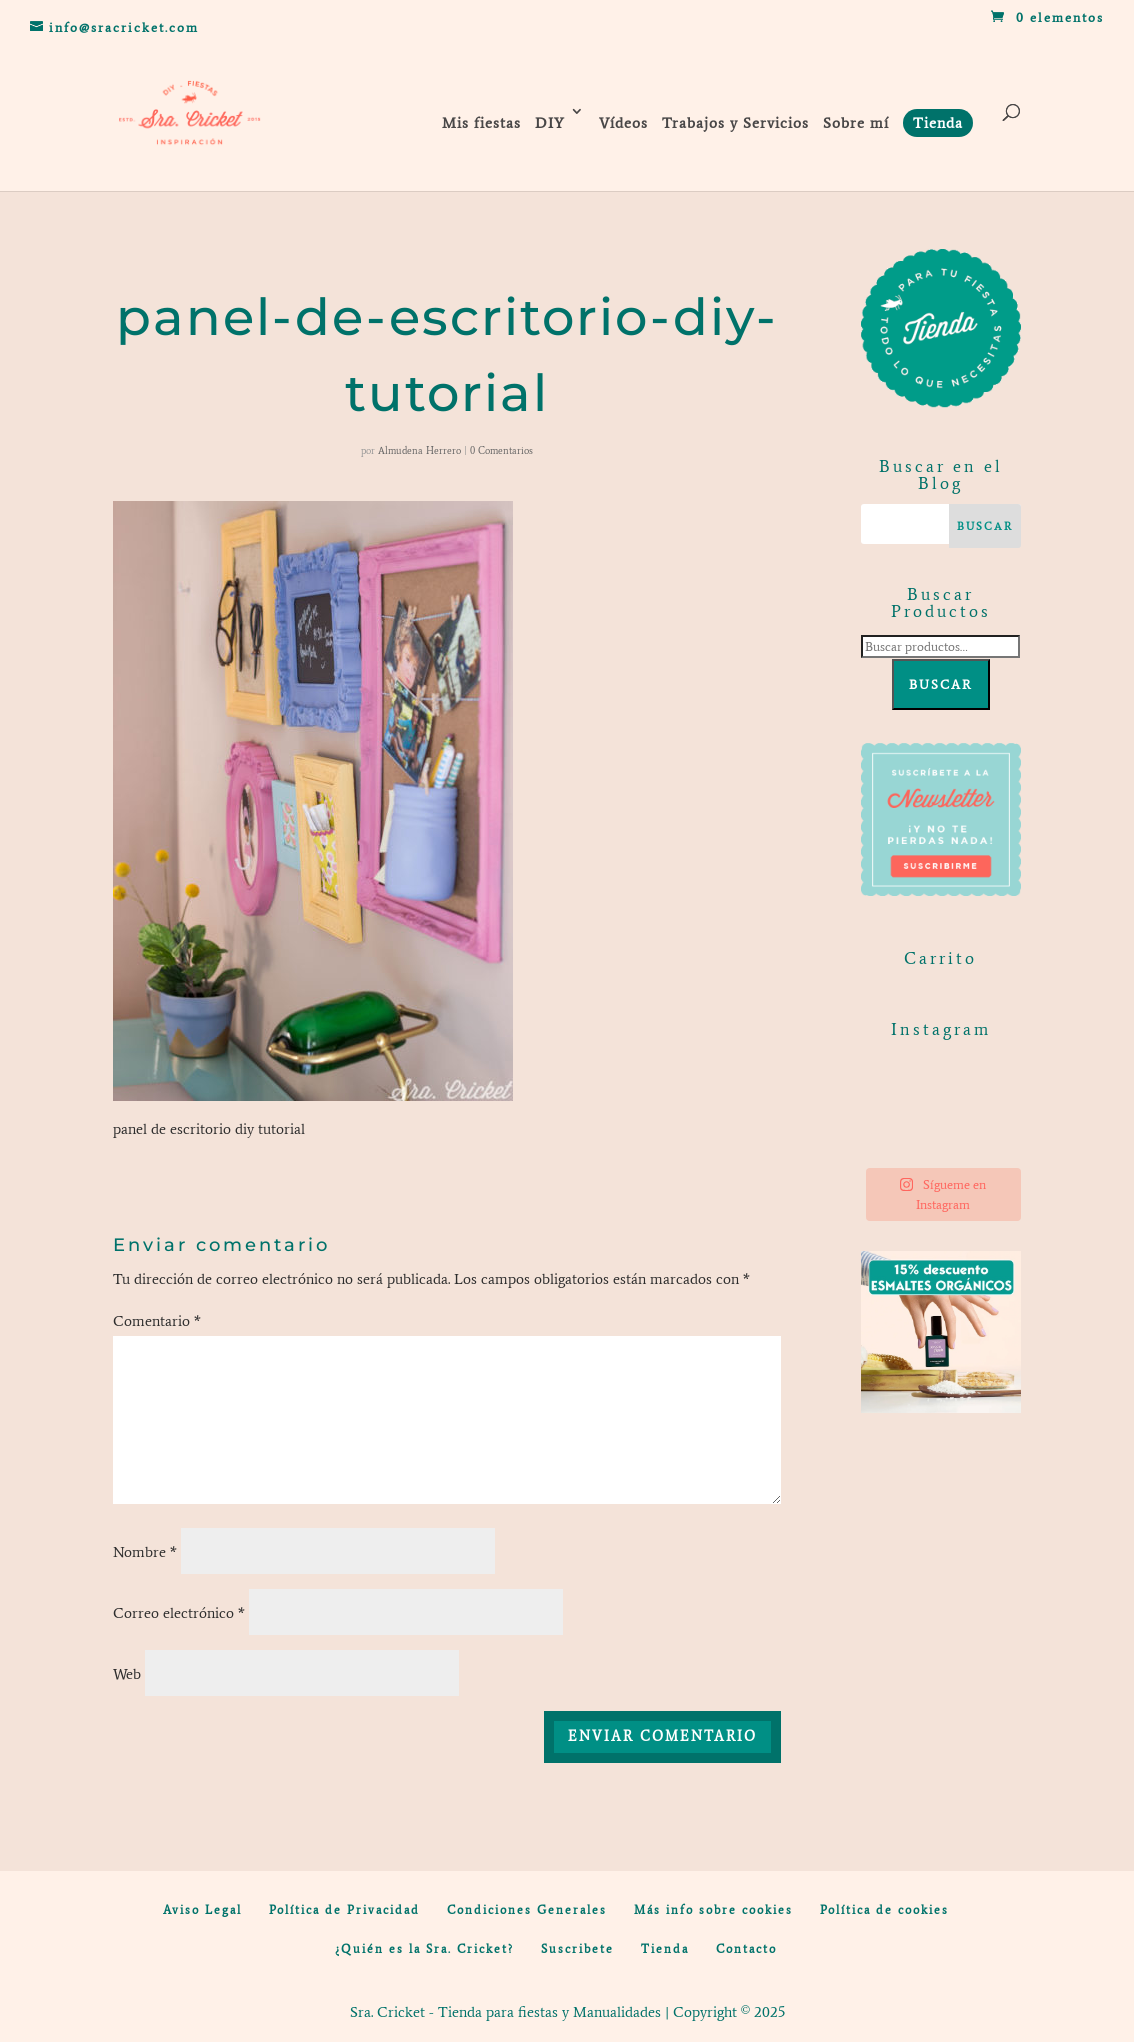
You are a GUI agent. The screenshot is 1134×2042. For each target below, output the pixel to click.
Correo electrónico (179, 1613)
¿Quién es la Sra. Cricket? (424, 1949)
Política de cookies (884, 1910)
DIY (550, 123)
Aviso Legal (202, 1910)
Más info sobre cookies (713, 1910)
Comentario (157, 1321)
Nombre (145, 1552)
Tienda (665, 1949)
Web (127, 1674)
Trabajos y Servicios (735, 123)
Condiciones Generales (527, 1910)
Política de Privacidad (344, 1910)
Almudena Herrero (419, 450)
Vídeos (623, 123)
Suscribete (577, 1949)
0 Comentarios (501, 450)
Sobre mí (856, 123)
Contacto (746, 1949)
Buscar (941, 684)
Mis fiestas (481, 123)
